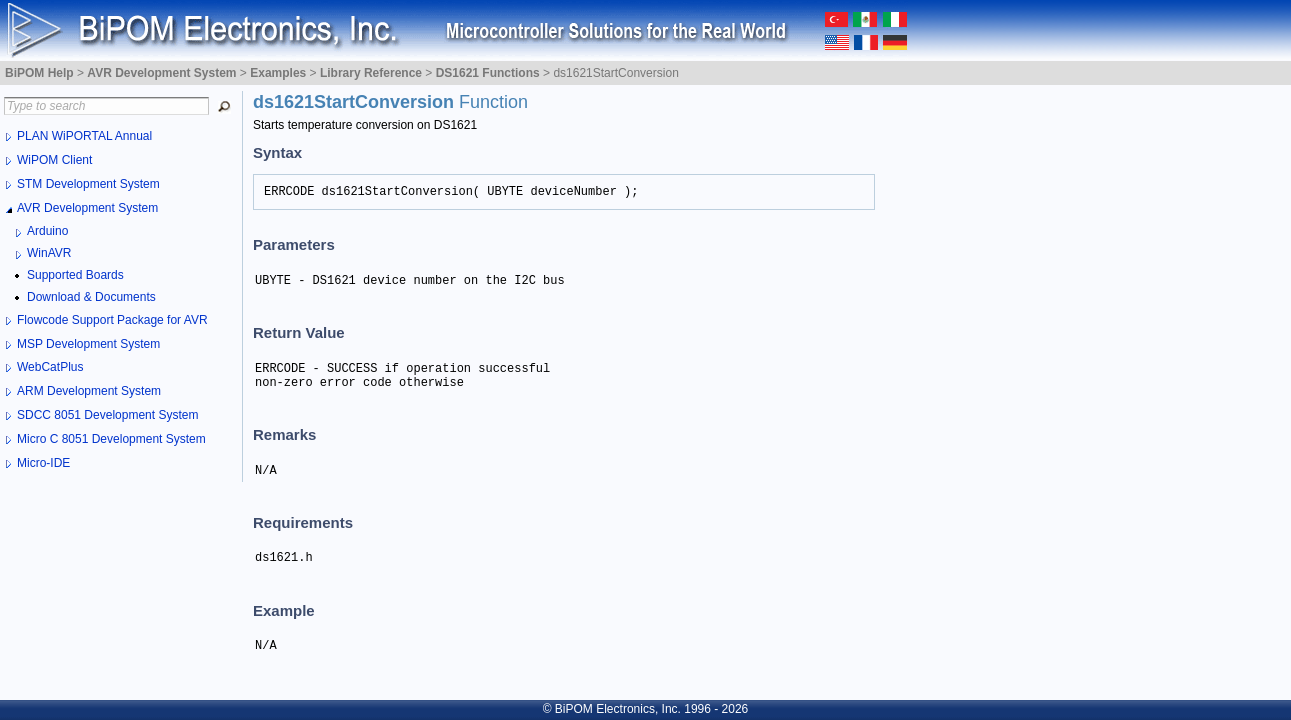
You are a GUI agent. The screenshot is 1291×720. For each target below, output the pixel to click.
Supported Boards (75, 275)
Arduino (47, 231)
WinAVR (49, 253)
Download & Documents (91, 297)
